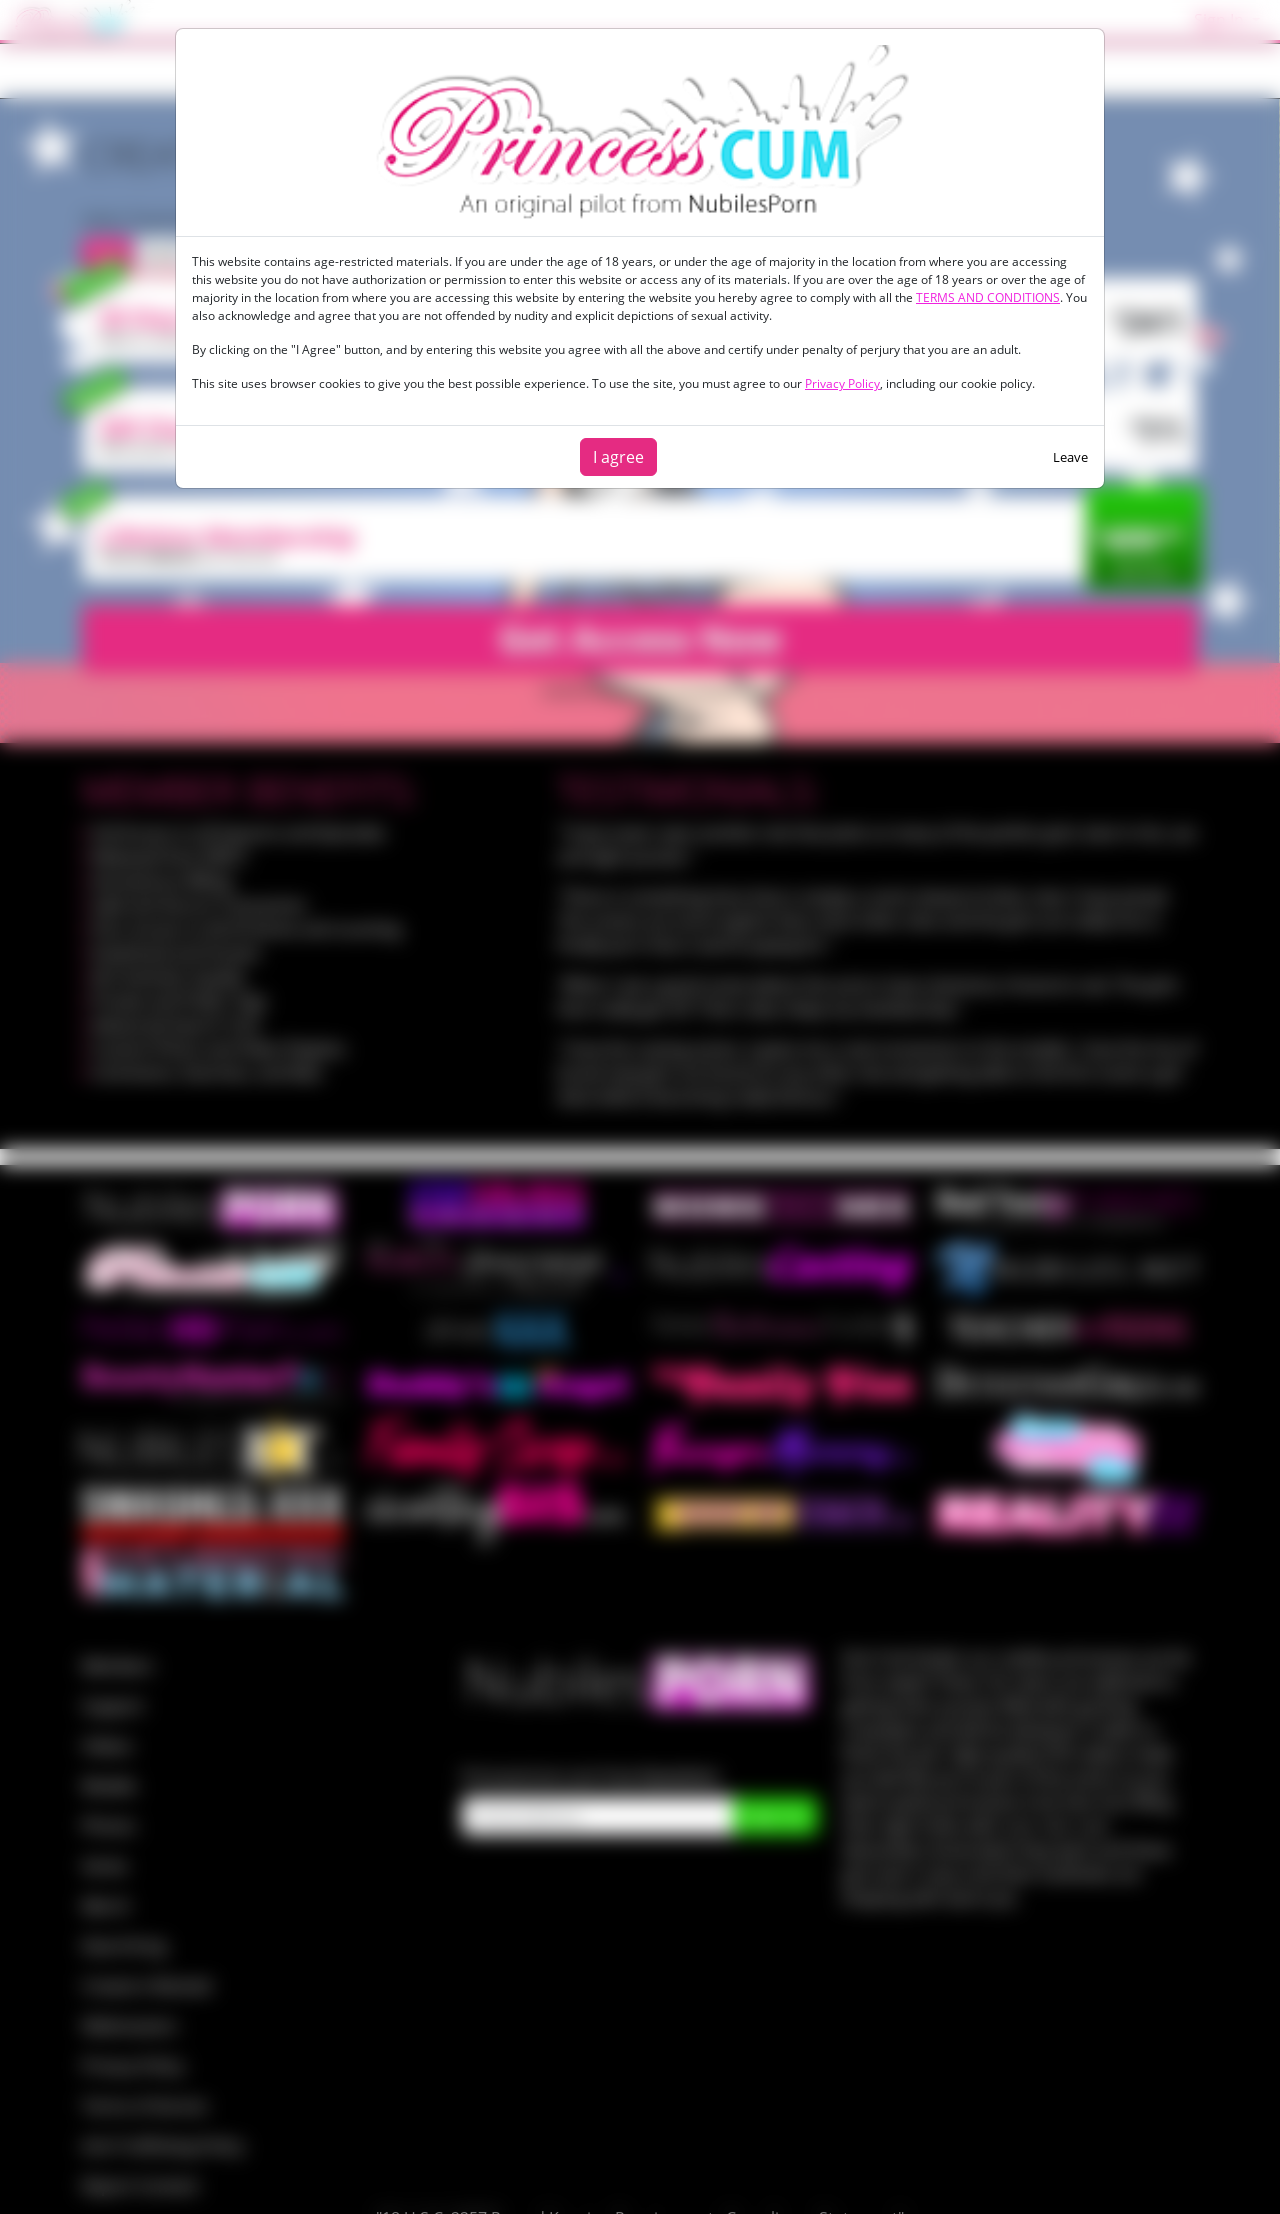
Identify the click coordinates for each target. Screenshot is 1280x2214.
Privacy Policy (842, 383)
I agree (618, 457)
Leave (1070, 457)
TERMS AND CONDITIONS (988, 297)
